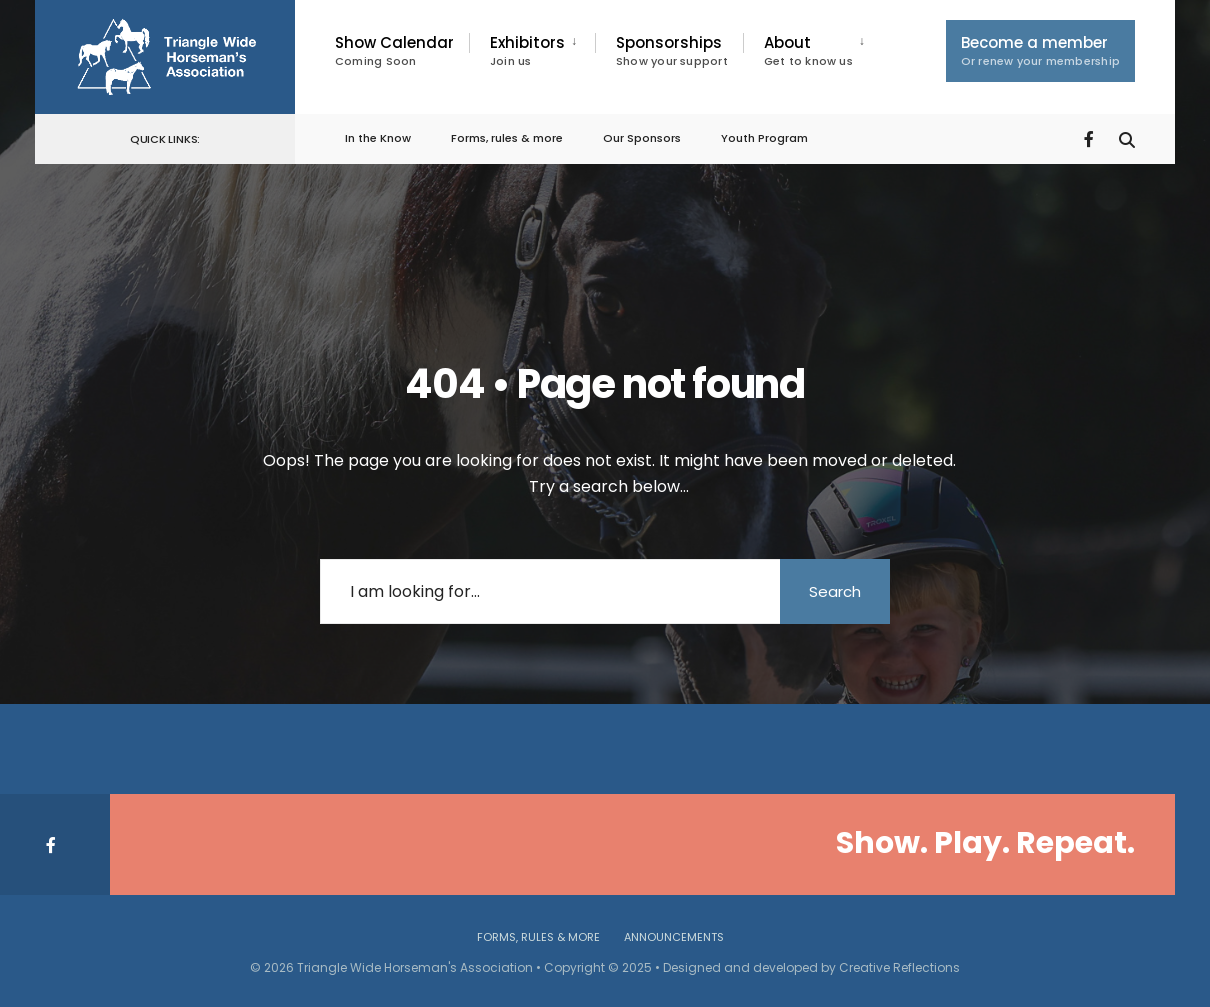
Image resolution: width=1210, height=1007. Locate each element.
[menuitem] (532, 51)
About (808, 50)
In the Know (378, 138)
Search (835, 591)
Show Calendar (394, 50)
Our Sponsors (642, 138)
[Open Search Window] (1127, 137)
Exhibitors (527, 50)
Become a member (1040, 50)
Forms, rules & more (507, 138)
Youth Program (764, 138)
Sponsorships (672, 50)
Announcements (674, 937)
